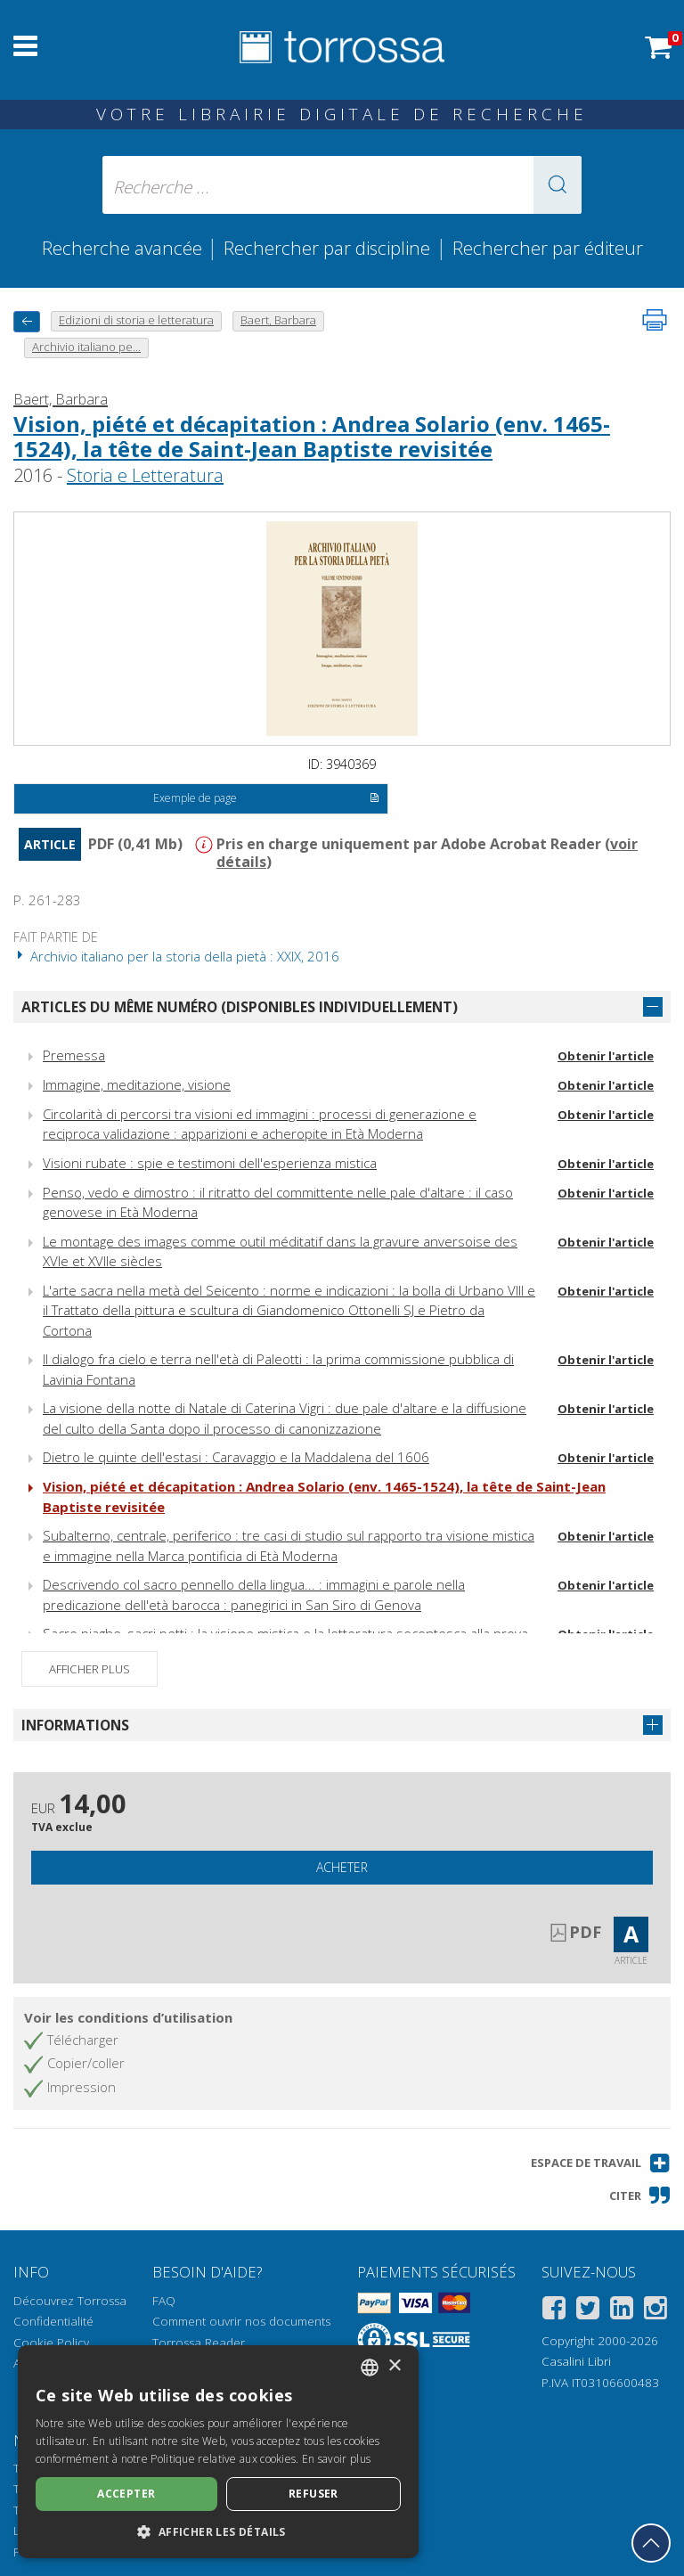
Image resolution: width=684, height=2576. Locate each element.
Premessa (74, 1055)
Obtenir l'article (606, 1056)
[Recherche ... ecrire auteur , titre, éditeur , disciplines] (342, 185)
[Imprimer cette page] (655, 320)
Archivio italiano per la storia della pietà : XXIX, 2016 (176, 956)
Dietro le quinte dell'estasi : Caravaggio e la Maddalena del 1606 (236, 1457)
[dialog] (218, 2451)
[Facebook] (554, 2311)
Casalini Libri (576, 2361)
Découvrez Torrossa (69, 2301)
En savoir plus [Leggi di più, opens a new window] (336, 2458)
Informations (75, 1725)
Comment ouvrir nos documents (241, 2321)
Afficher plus (89, 1669)
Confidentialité (53, 2321)
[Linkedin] (622, 2311)
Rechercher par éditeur (547, 247)
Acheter (342, 1867)
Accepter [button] (126, 2493)
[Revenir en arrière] (26, 321)
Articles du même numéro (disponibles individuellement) (239, 1007)
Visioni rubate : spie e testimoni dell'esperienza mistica (210, 1163)
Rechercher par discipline (327, 247)
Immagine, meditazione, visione (137, 1084)
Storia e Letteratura (145, 475)
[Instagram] (655, 2311)
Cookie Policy (51, 2343)
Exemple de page (266, 799)
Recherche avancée (124, 247)
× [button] (394, 2366)
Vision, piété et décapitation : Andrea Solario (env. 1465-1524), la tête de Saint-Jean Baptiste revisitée (311, 436)
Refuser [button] (313, 2493)
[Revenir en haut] (651, 2543)
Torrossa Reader (198, 2343)
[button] (557, 185)
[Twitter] (588, 2311)
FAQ (163, 2301)
